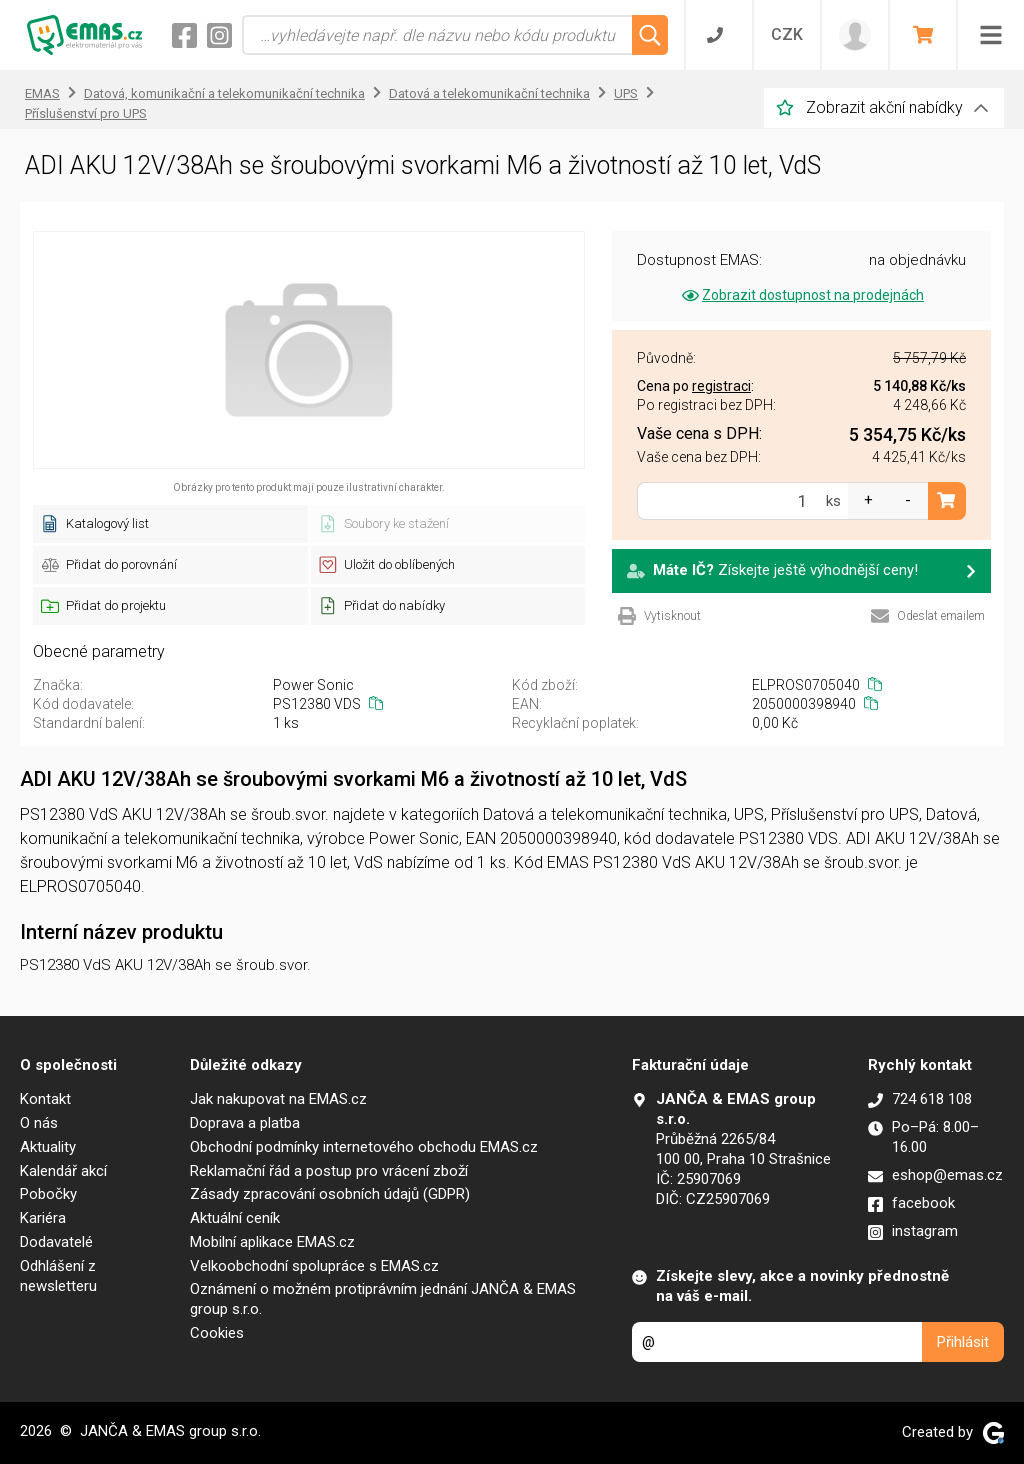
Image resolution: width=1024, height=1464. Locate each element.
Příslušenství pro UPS (86, 113)
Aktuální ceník (235, 1218)
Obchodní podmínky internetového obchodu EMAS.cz (364, 1147)
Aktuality (48, 1147)
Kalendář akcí (63, 1171)
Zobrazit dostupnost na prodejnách (801, 295)
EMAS (42, 93)
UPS (626, 93)
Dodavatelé (56, 1242)
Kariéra (43, 1218)
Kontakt (45, 1099)
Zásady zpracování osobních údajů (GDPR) (330, 1194)
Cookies (217, 1333)
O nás (39, 1123)
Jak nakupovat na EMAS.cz (278, 1099)
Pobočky (48, 1194)
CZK (787, 34)
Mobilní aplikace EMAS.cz (272, 1242)
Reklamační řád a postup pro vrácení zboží (329, 1171)
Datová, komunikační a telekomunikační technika (224, 93)
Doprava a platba (245, 1123)
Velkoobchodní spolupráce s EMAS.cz (314, 1266)
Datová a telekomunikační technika (489, 93)
